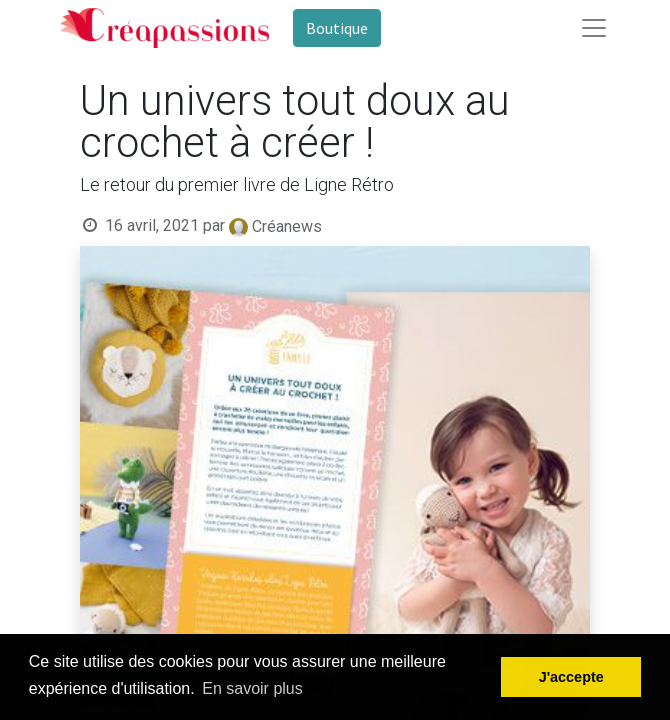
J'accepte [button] (571, 677)
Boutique (337, 28)
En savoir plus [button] (252, 688)
